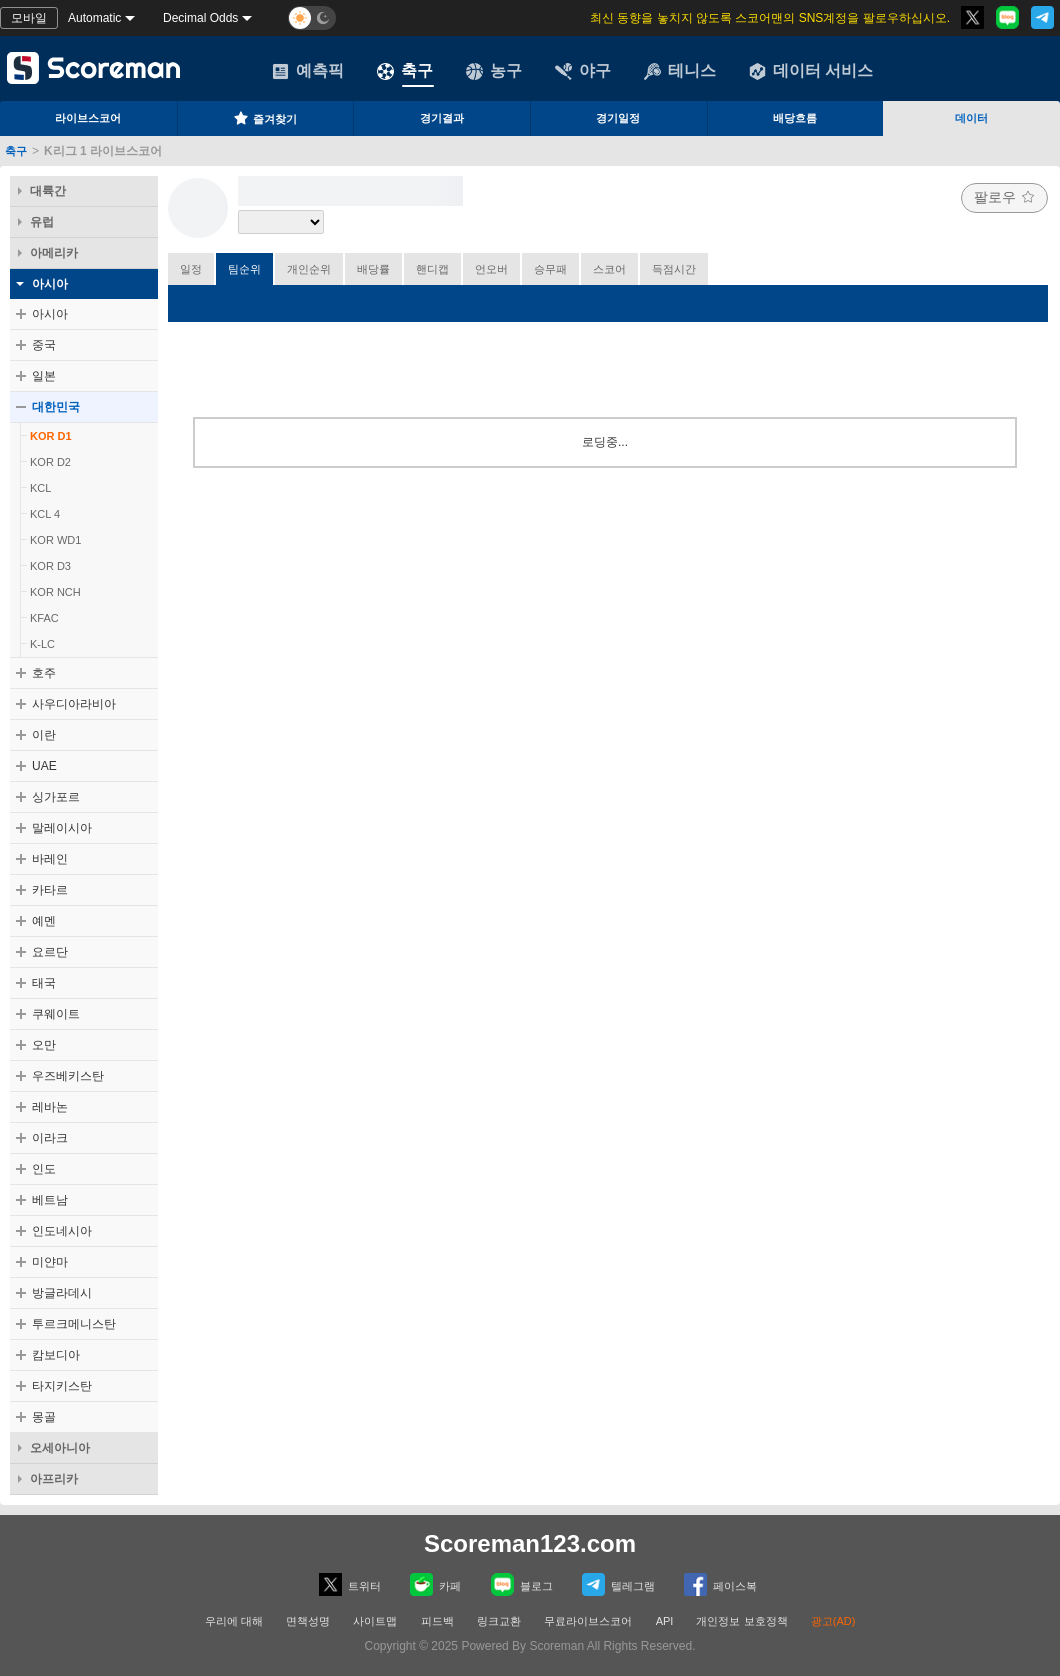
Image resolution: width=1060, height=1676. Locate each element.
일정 (191, 269)
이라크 (50, 1138)
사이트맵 (375, 1621)
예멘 (44, 921)
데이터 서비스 (811, 71)
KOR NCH (55, 592)
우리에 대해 (234, 1621)
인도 (44, 1169)
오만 (44, 1045)
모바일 (29, 18)
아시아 (50, 284)
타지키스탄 (62, 1386)
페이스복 (720, 1584)
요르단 (50, 952)
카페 (435, 1584)
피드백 (437, 1621)
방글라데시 (62, 1293)
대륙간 (48, 191)
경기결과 (442, 118)
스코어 (609, 269)
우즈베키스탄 (68, 1076)
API (666, 1621)
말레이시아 (62, 828)
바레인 (50, 859)
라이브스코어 (88, 118)
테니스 (680, 71)
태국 (44, 983)
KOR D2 (50, 462)
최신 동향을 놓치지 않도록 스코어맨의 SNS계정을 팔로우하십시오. (770, 18)
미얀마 (50, 1262)
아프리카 (54, 1479)
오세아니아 (60, 1448)
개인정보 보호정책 (741, 1621)
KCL (40, 488)
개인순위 (309, 269)
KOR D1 (51, 436)
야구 (583, 71)
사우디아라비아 (74, 704)
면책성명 (308, 1621)
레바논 (50, 1107)
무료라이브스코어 (588, 1621)
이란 (44, 735)
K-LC (42, 644)
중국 (44, 345)
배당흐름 (795, 118)
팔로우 (1004, 197)
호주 (44, 673)
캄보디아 (56, 1355)
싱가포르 (56, 797)
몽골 (44, 1417)
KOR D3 (50, 566)
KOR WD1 (55, 540)
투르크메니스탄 (74, 1324)
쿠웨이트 (56, 1014)
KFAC (44, 618)
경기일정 (618, 118)
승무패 (550, 269)
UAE (44, 766)
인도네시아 (62, 1231)
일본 (44, 376)
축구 (405, 71)
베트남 (50, 1200)
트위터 (350, 1584)
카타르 (50, 890)
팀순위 (244, 269)
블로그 (522, 1584)
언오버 (491, 269)
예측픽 (308, 71)
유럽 (42, 222)
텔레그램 (618, 1584)
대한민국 (56, 407)
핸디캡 (432, 269)
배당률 (373, 269)
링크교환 (499, 1621)
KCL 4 (45, 514)
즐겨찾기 (265, 118)
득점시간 (674, 269)
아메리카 (54, 253)
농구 (494, 71)
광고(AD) (833, 1621)
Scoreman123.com (530, 1543)
